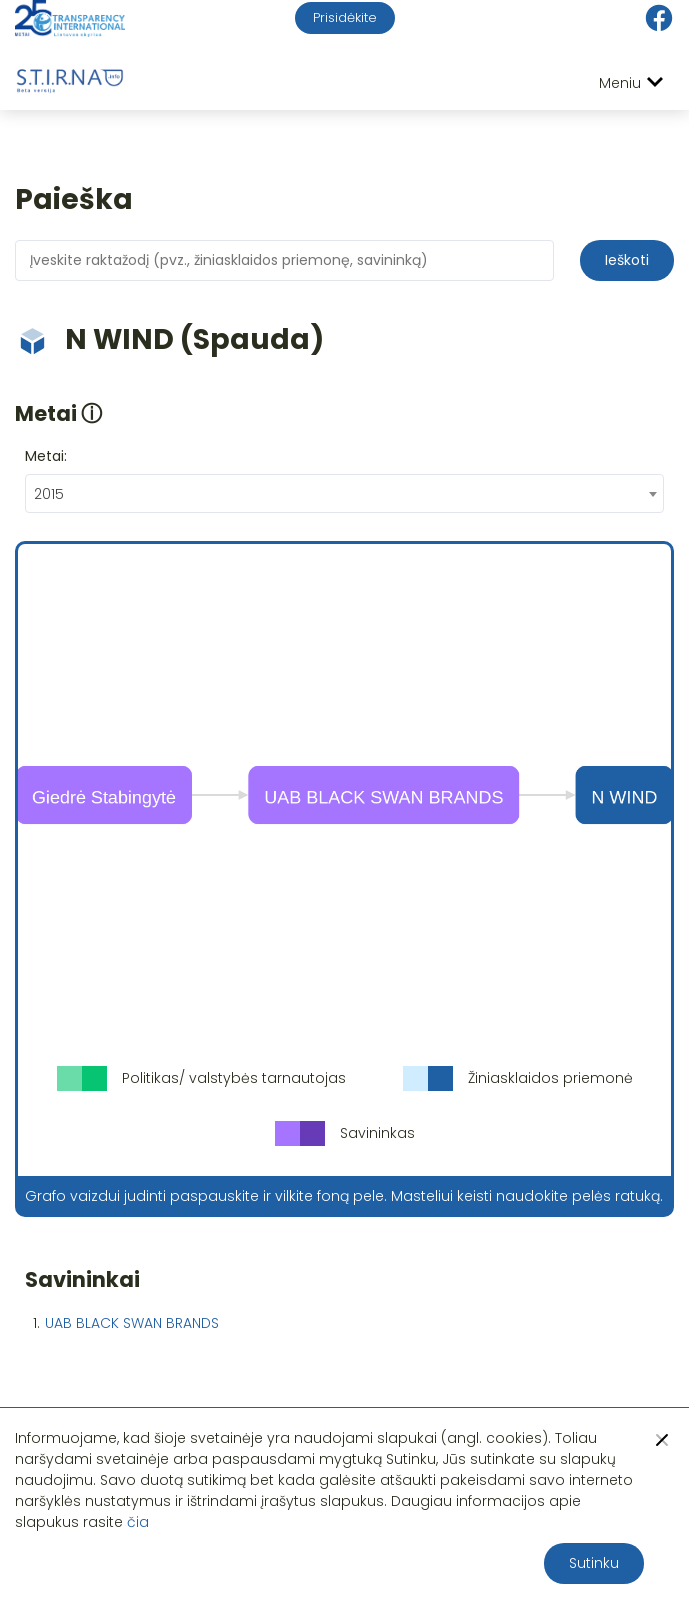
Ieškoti (627, 260)
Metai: (46, 456)
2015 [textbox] (49, 494)
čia (138, 1522)
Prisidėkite (345, 17)
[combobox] (344, 493)
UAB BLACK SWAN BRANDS (132, 1323)
